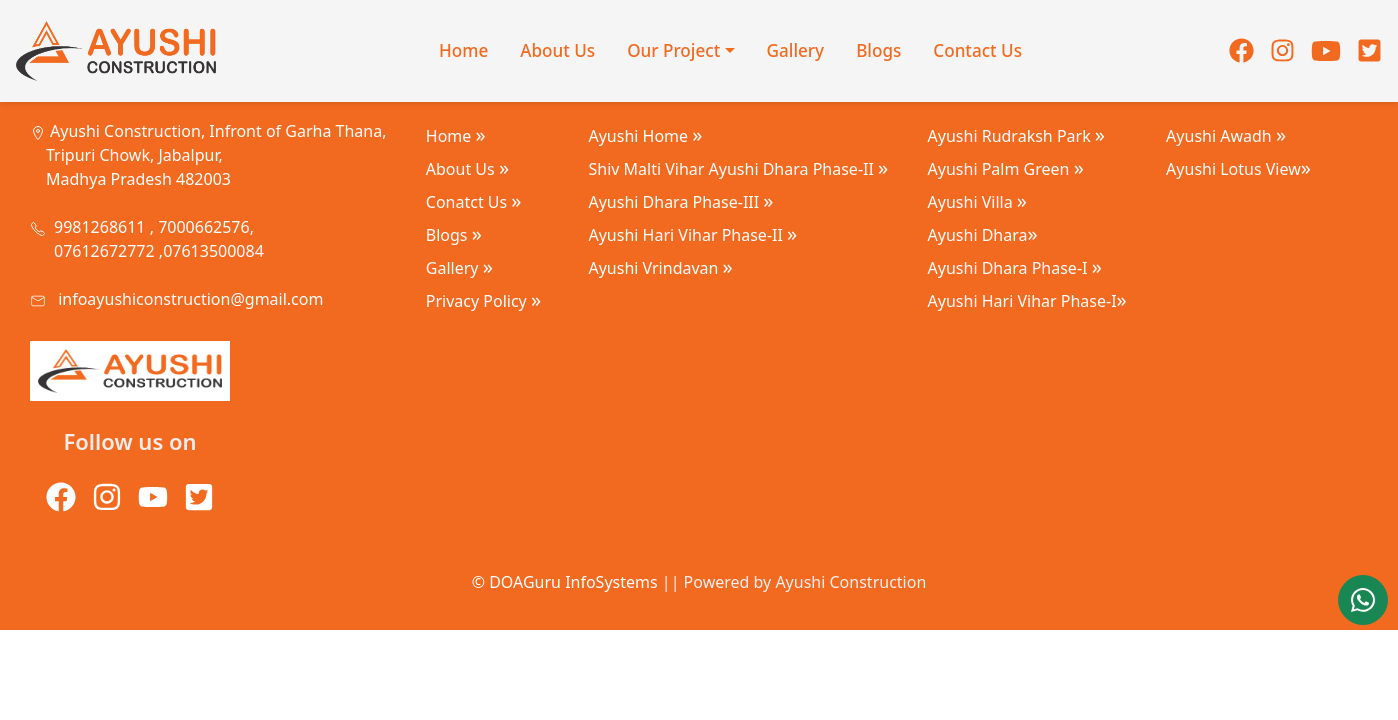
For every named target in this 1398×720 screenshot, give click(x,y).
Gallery (796, 50)
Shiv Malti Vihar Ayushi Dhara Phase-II (738, 169)
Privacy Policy (483, 301)
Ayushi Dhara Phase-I (1015, 268)
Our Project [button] (673, 50)
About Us (557, 50)
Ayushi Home (645, 136)
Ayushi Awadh (1226, 136)
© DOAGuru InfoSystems (565, 582)
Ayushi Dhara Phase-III (680, 202)
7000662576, (204, 227)
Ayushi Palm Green (1006, 169)
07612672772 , (108, 251)
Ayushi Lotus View (1238, 169)
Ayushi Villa (977, 202)
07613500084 (213, 251)
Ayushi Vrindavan (660, 268)
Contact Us (977, 50)
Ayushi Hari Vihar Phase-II (692, 235)
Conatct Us (474, 202)
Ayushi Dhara (983, 235)
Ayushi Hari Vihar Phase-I (1027, 301)
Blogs (878, 50)
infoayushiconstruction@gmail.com (190, 299)
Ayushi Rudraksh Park (1016, 136)
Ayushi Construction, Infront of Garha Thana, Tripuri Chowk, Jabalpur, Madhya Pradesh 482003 (216, 155)
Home (463, 50)
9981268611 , (104, 227)
